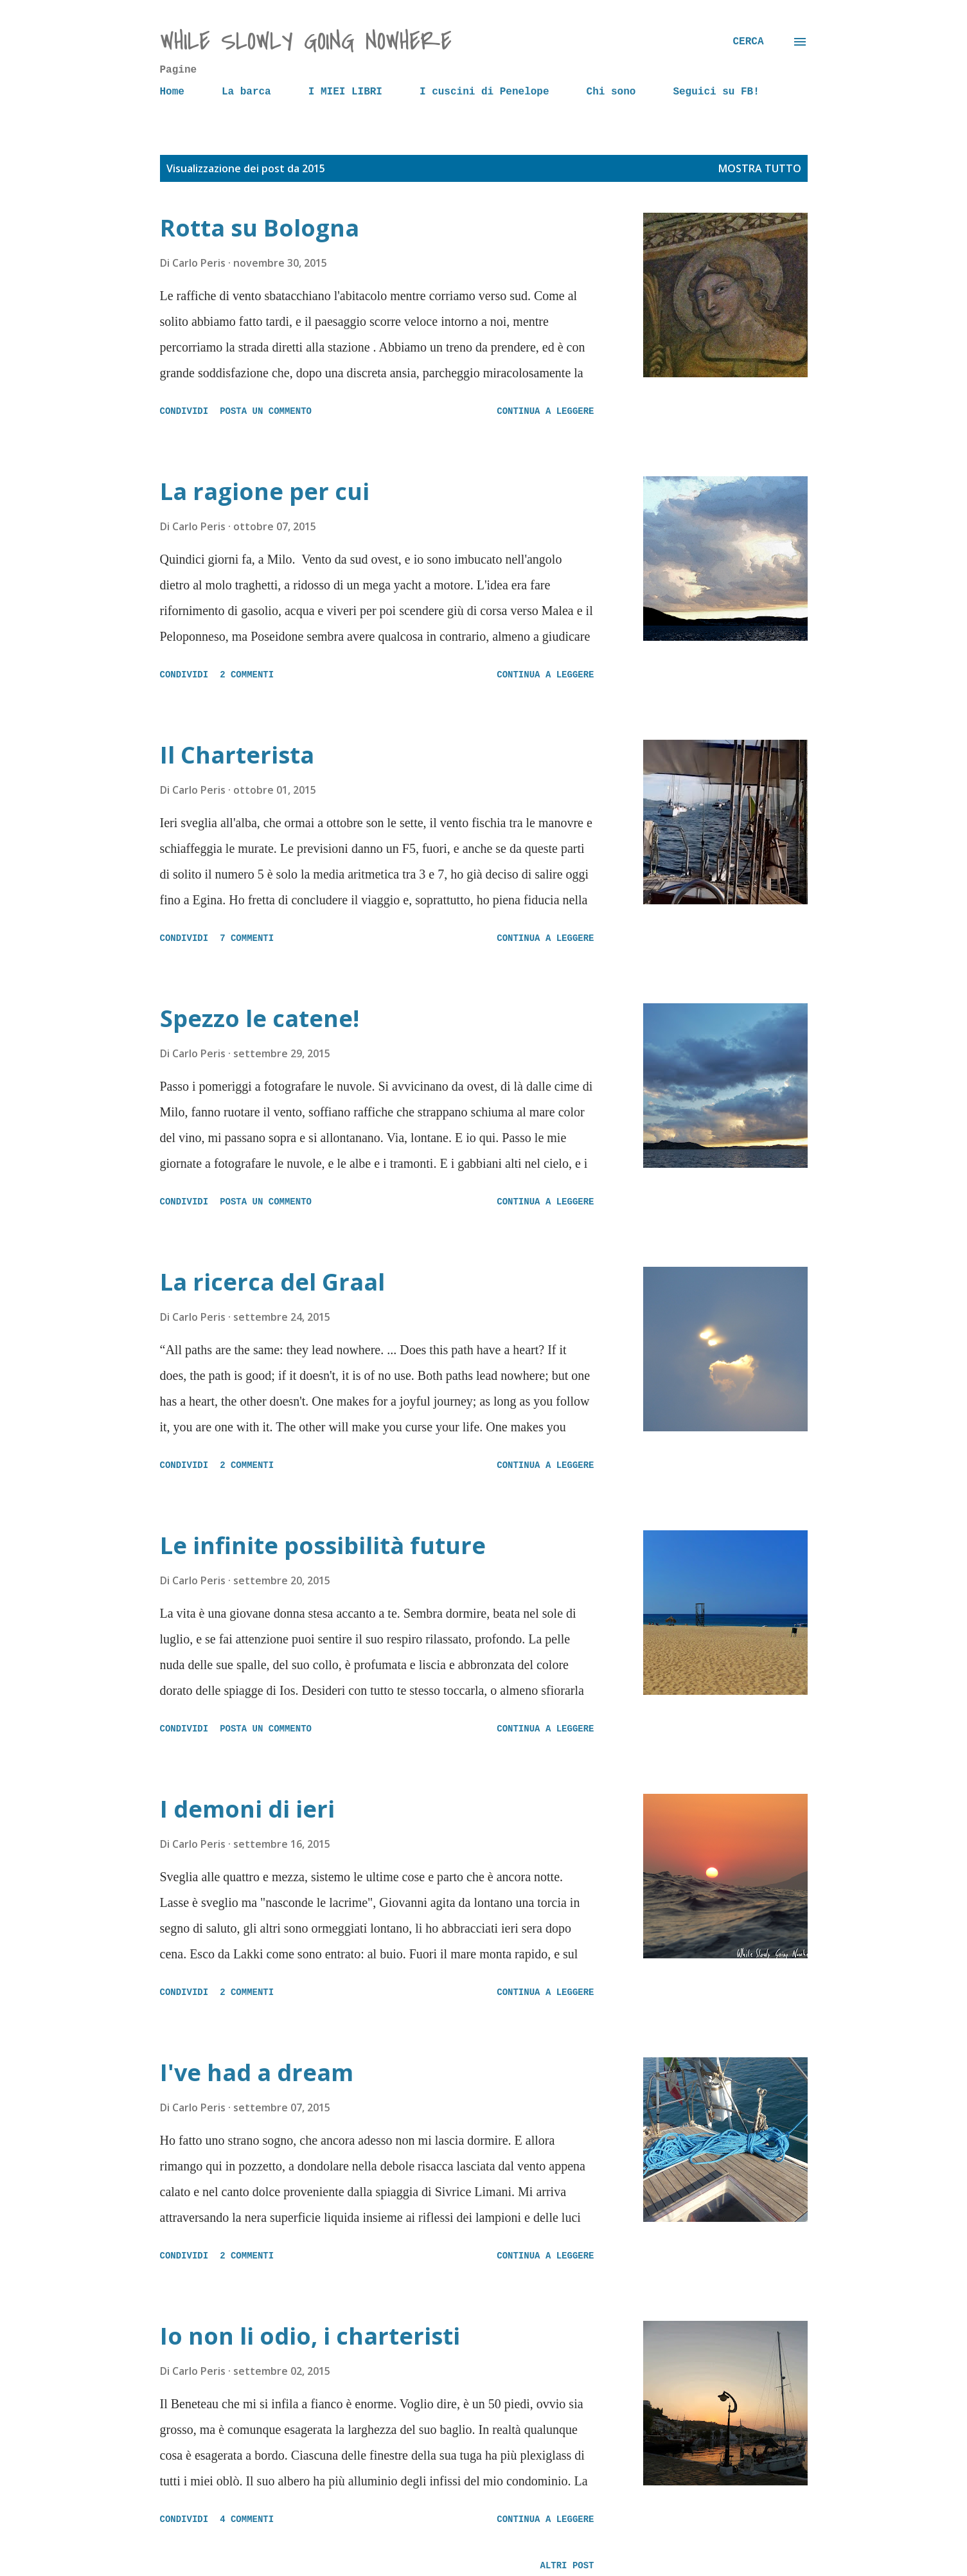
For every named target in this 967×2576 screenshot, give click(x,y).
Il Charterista (237, 755)
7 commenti (247, 938)
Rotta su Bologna (259, 228)
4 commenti (247, 2519)
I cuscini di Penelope (484, 92)
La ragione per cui (264, 491)
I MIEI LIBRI (345, 92)
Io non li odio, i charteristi (310, 2336)
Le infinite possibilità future (323, 1545)
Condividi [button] (184, 411)
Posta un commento (266, 411)
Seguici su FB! (716, 92)
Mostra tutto (759, 168)
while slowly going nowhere (306, 41)
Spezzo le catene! (259, 1018)
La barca (246, 92)
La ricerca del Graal (272, 1282)
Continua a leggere (545, 411)
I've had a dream (256, 2072)
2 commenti (247, 675)
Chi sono (611, 92)
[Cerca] (747, 41)
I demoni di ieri (247, 1809)
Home (172, 92)
